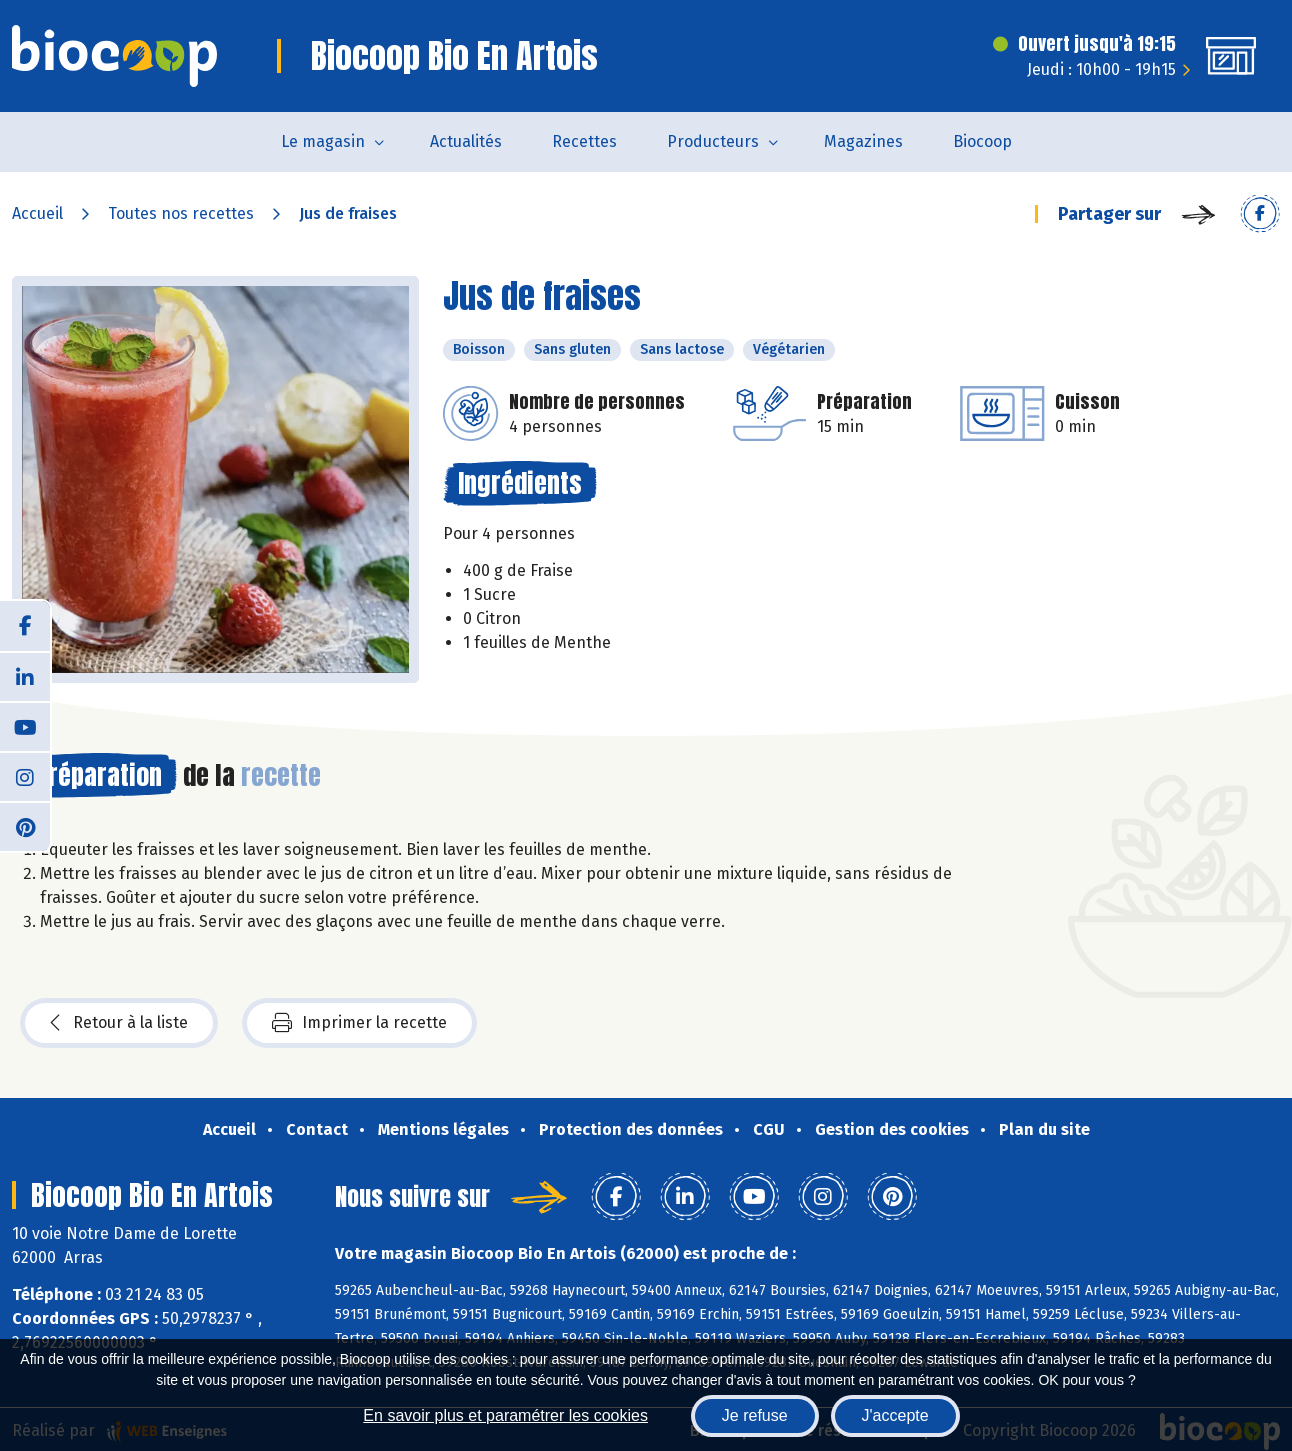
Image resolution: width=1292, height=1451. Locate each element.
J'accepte (895, 1415)
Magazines (863, 141)
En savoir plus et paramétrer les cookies (505, 1415)
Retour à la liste (119, 1023)
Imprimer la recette (359, 1023)
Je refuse (755, 1415)
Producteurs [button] (713, 141)
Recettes (584, 141)
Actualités (466, 141)
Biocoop (982, 141)
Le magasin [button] (323, 141)
